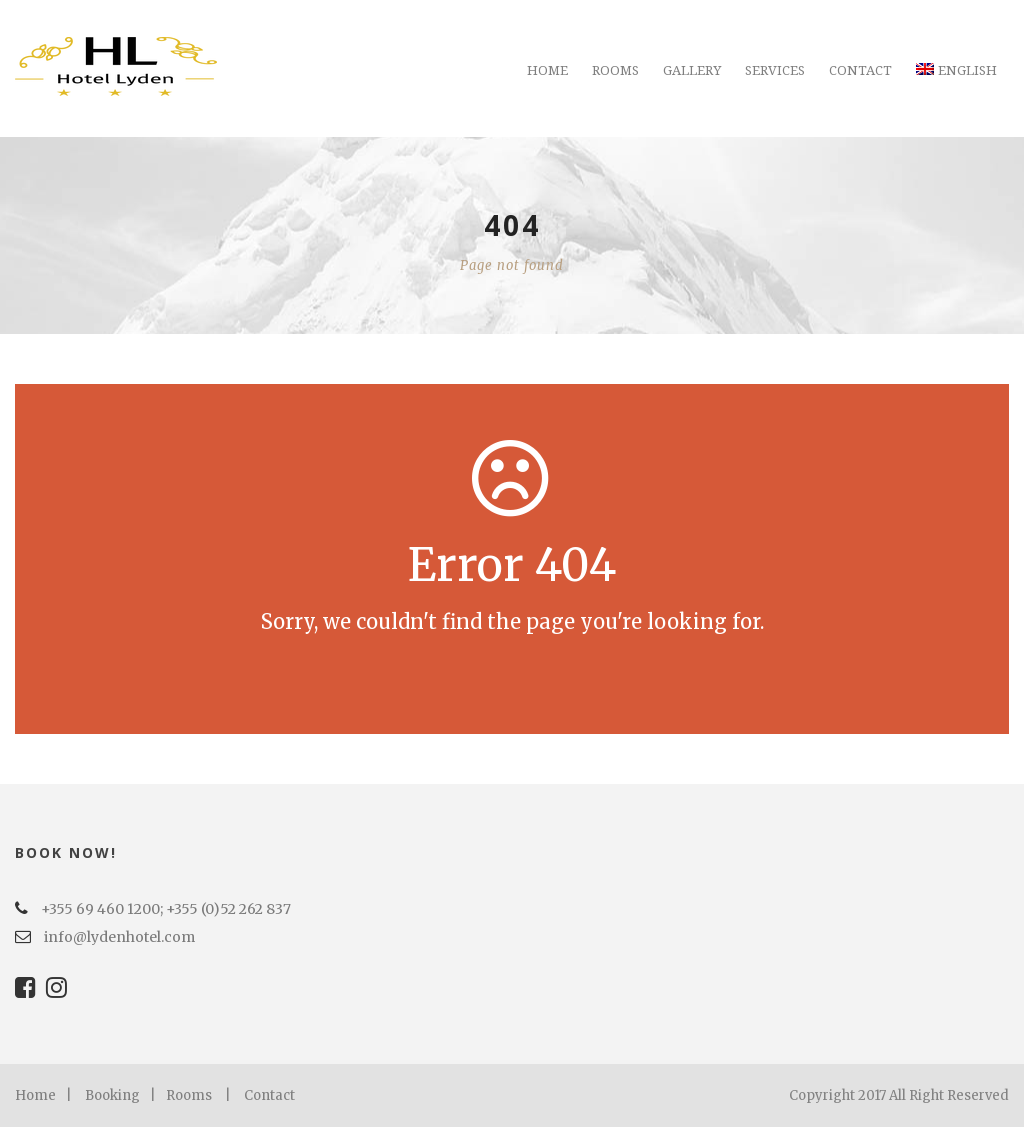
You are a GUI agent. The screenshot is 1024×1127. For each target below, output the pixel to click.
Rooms (615, 70)
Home (547, 70)
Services (775, 70)
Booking (112, 1095)
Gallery (692, 70)
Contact (860, 70)
